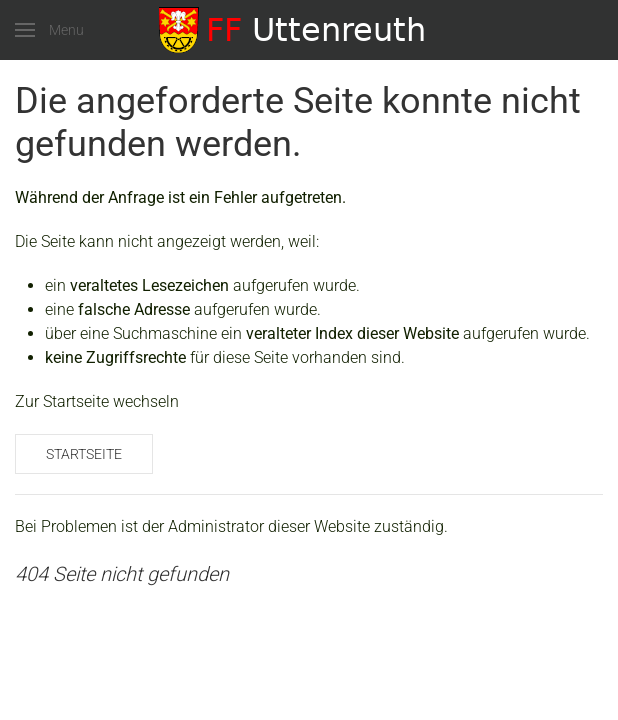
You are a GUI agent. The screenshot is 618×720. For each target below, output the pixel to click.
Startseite (84, 454)
